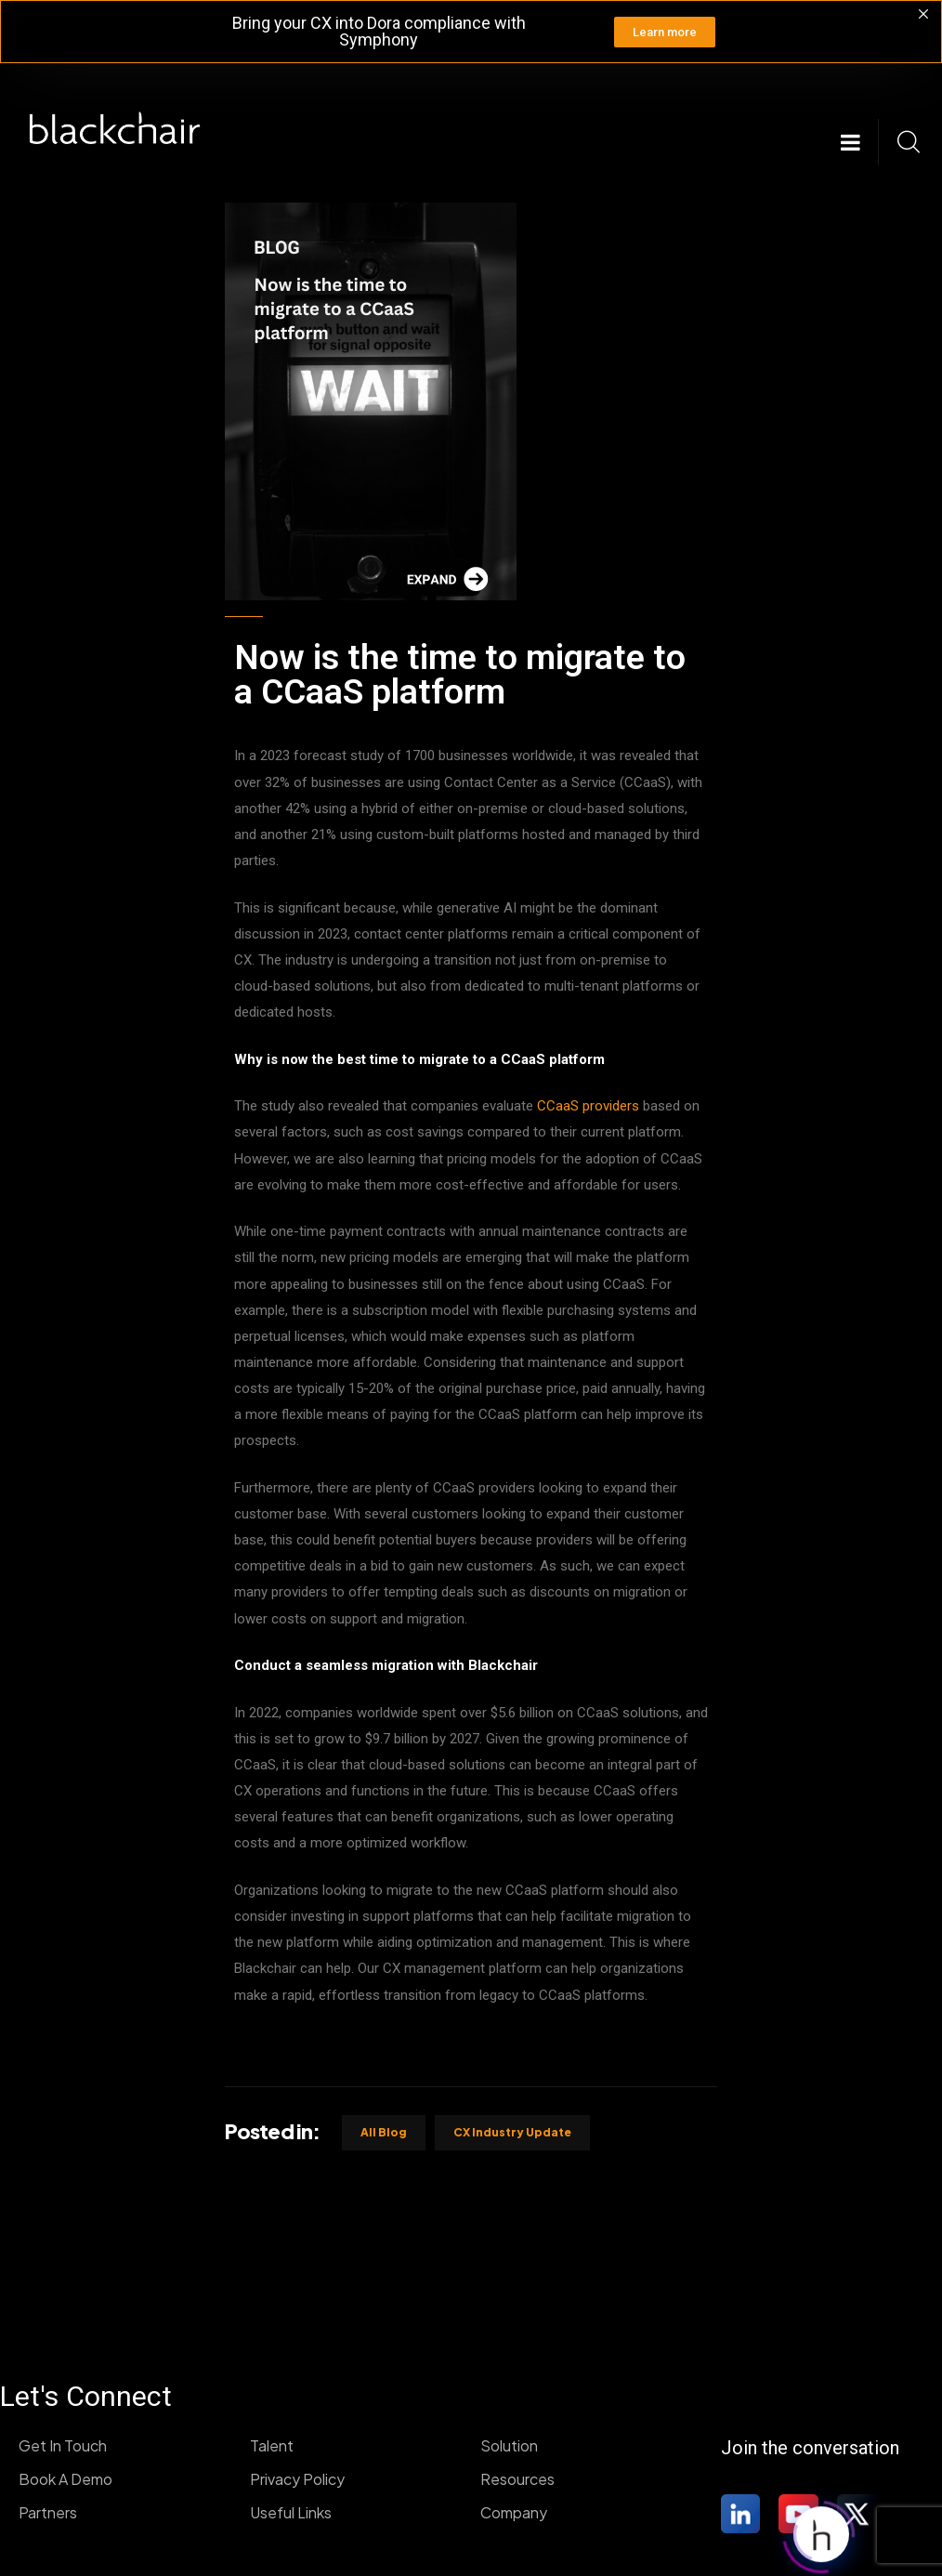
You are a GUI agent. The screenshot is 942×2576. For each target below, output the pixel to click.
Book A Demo (65, 2479)
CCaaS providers (588, 1105)
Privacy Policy (297, 2479)
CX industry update (512, 2132)
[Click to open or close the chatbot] (821, 2533)
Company (513, 2512)
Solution (509, 2445)
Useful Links (291, 2512)
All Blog (383, 2132)
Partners (48, 2512)
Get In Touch (63, 2445)
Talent (272, 2445)
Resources (517, 2479)
